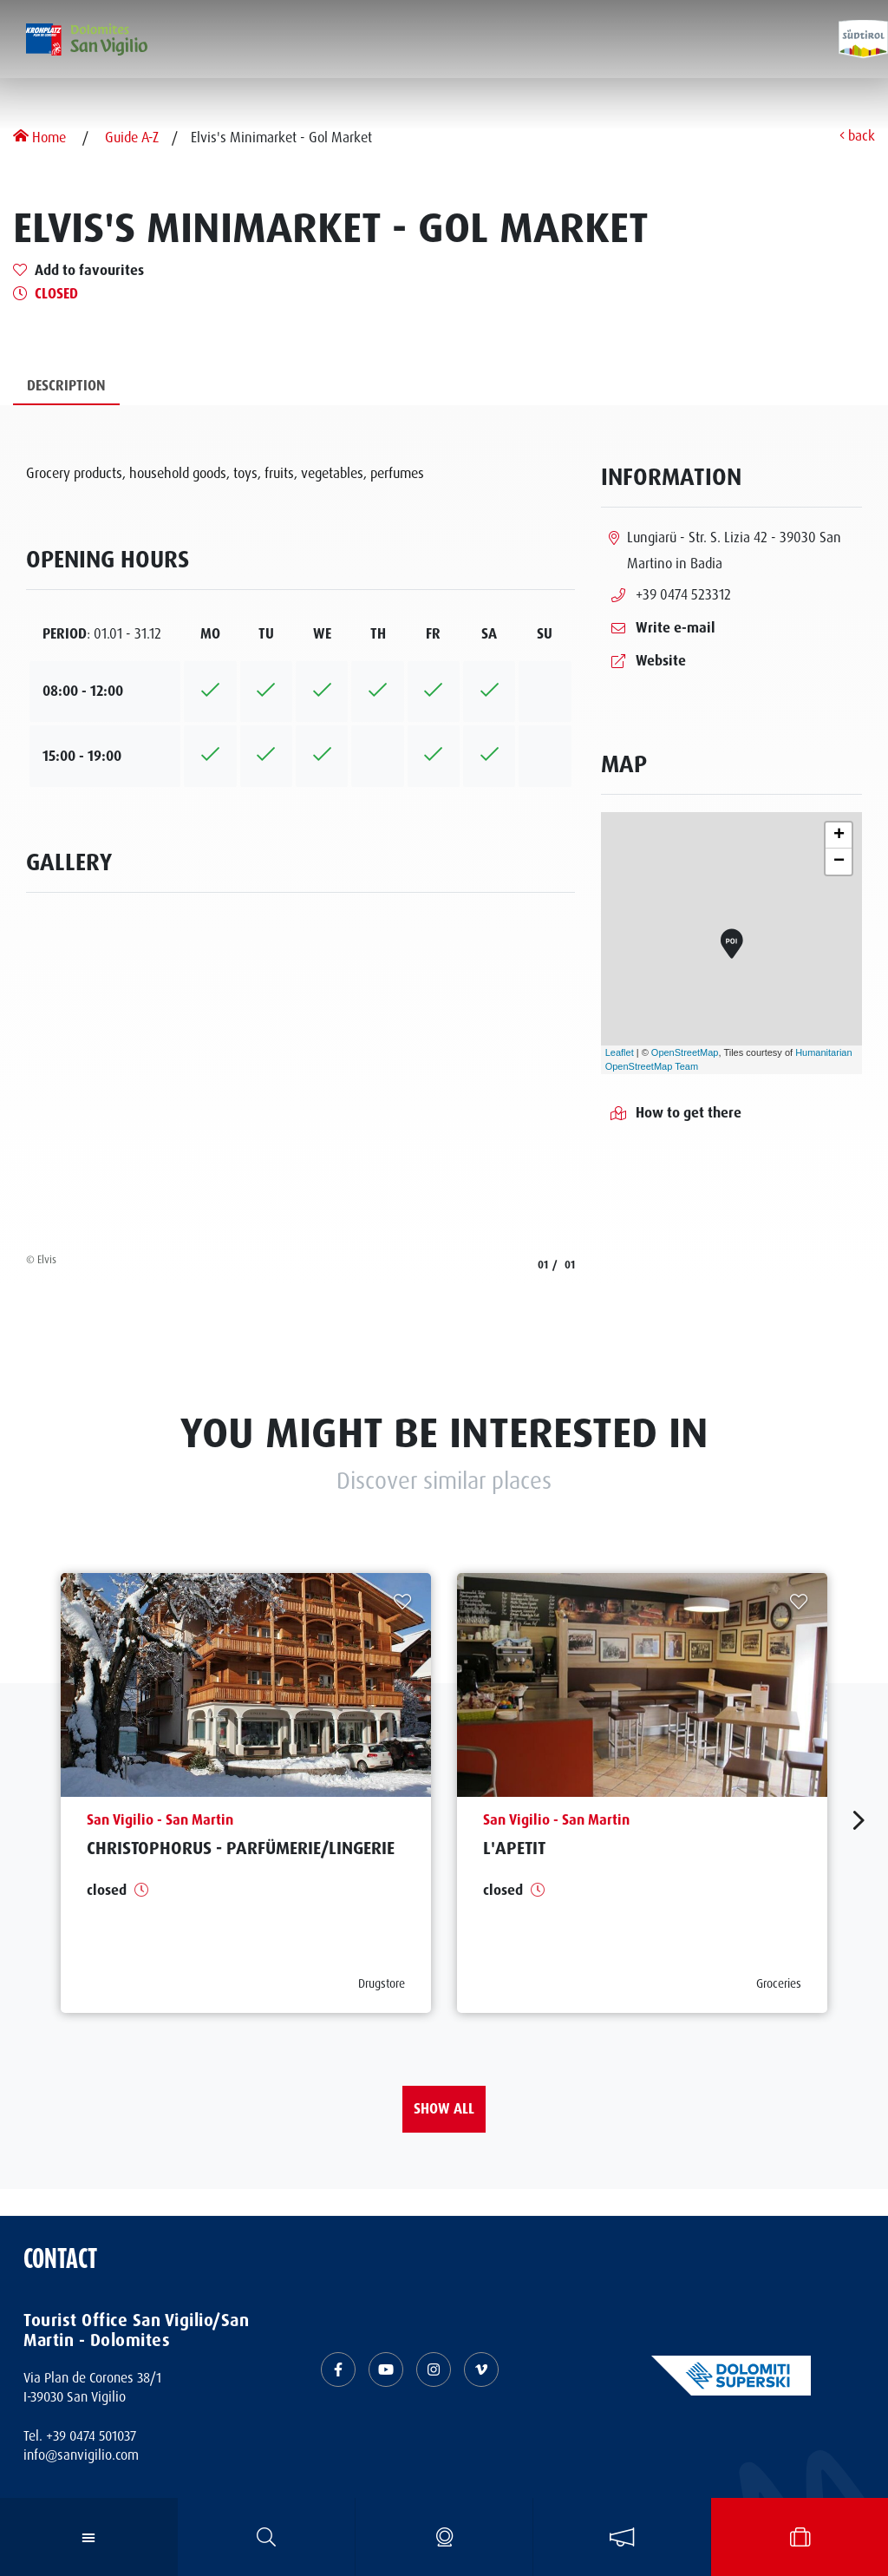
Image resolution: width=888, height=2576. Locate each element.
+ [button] (839, 836)
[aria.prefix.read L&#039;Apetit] (642, 1793)
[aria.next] (859, 1820)
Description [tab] (66, 386)
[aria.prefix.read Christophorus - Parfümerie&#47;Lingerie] (246, 1793)
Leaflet (619, 1052)
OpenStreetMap (685, 1052)
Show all (444, 2109)
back (857, 137)
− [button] (839, 862)
